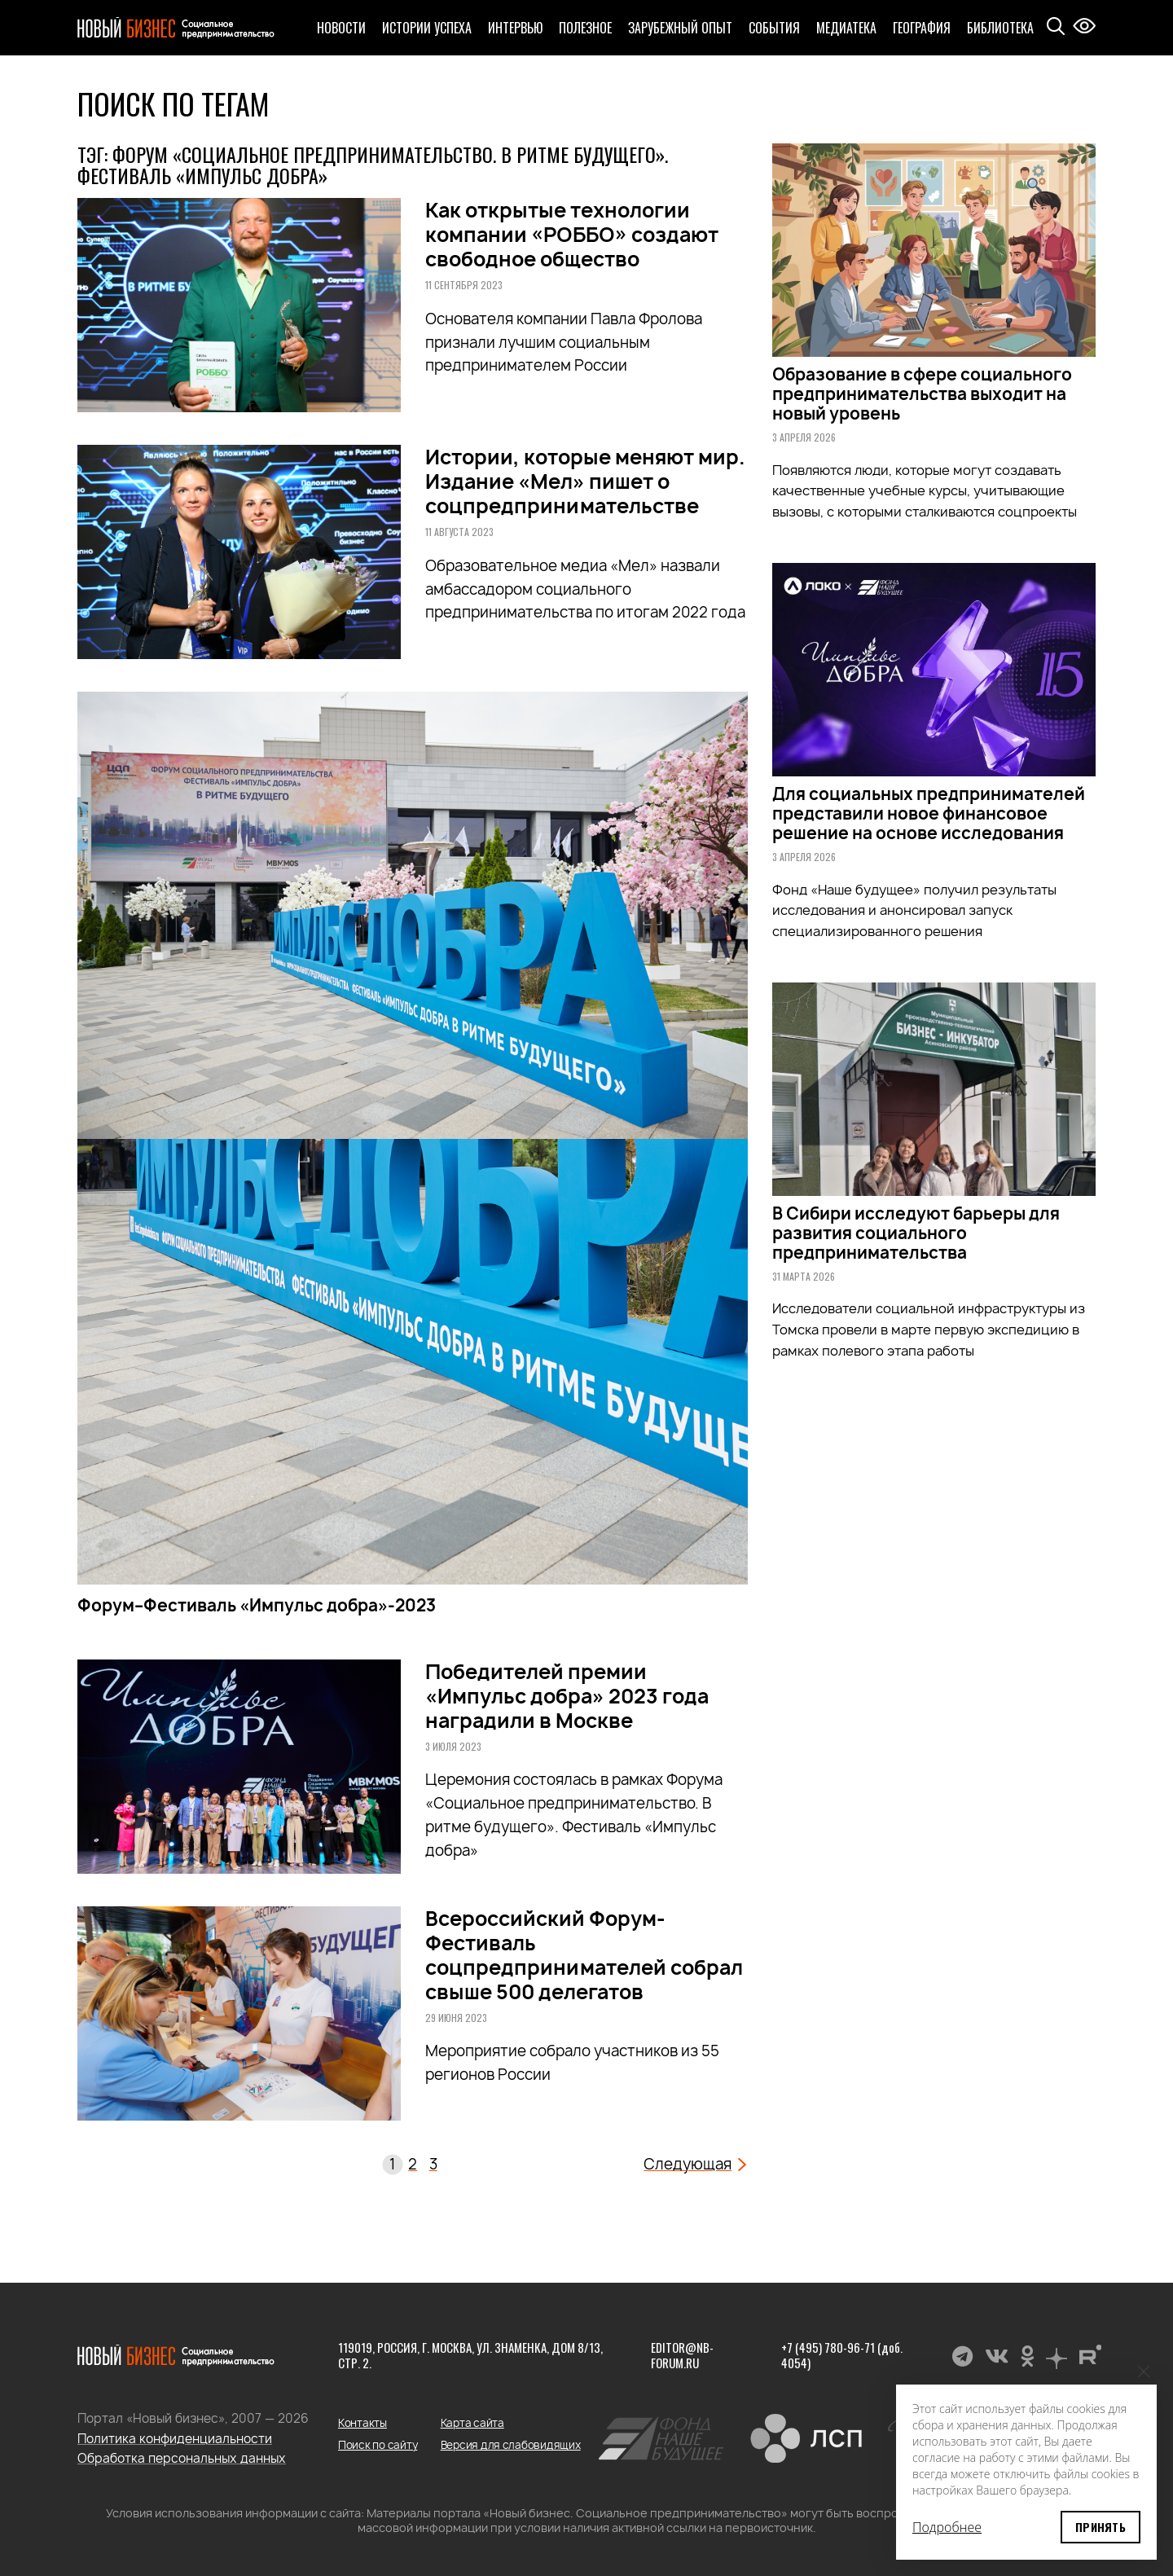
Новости (341, 27)
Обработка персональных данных (181, 2458)
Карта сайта (472, 2423)
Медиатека (846, 27)
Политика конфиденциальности (174, 2438)
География (922, 27)
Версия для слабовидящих (511, 2445)
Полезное (585, 27)
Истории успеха (427, 27)
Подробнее (947, 2527)
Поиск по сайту (377, 2445)
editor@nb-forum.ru (682, 2355)
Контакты (362, 2423)
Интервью (515, 27)
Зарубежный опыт (680, 27)
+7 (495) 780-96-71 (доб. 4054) (842, 2355)
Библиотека (1000, 27)
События (774, 27)
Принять (1100, 2526)
